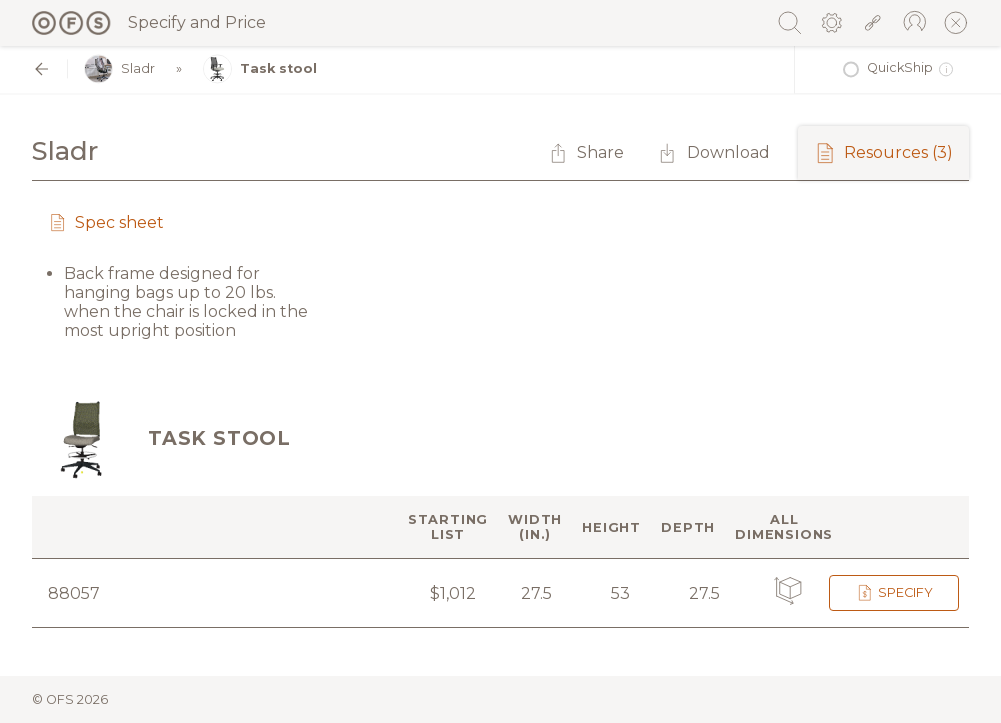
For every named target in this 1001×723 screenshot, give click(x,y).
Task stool (260, 69)
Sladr (119, 69)
